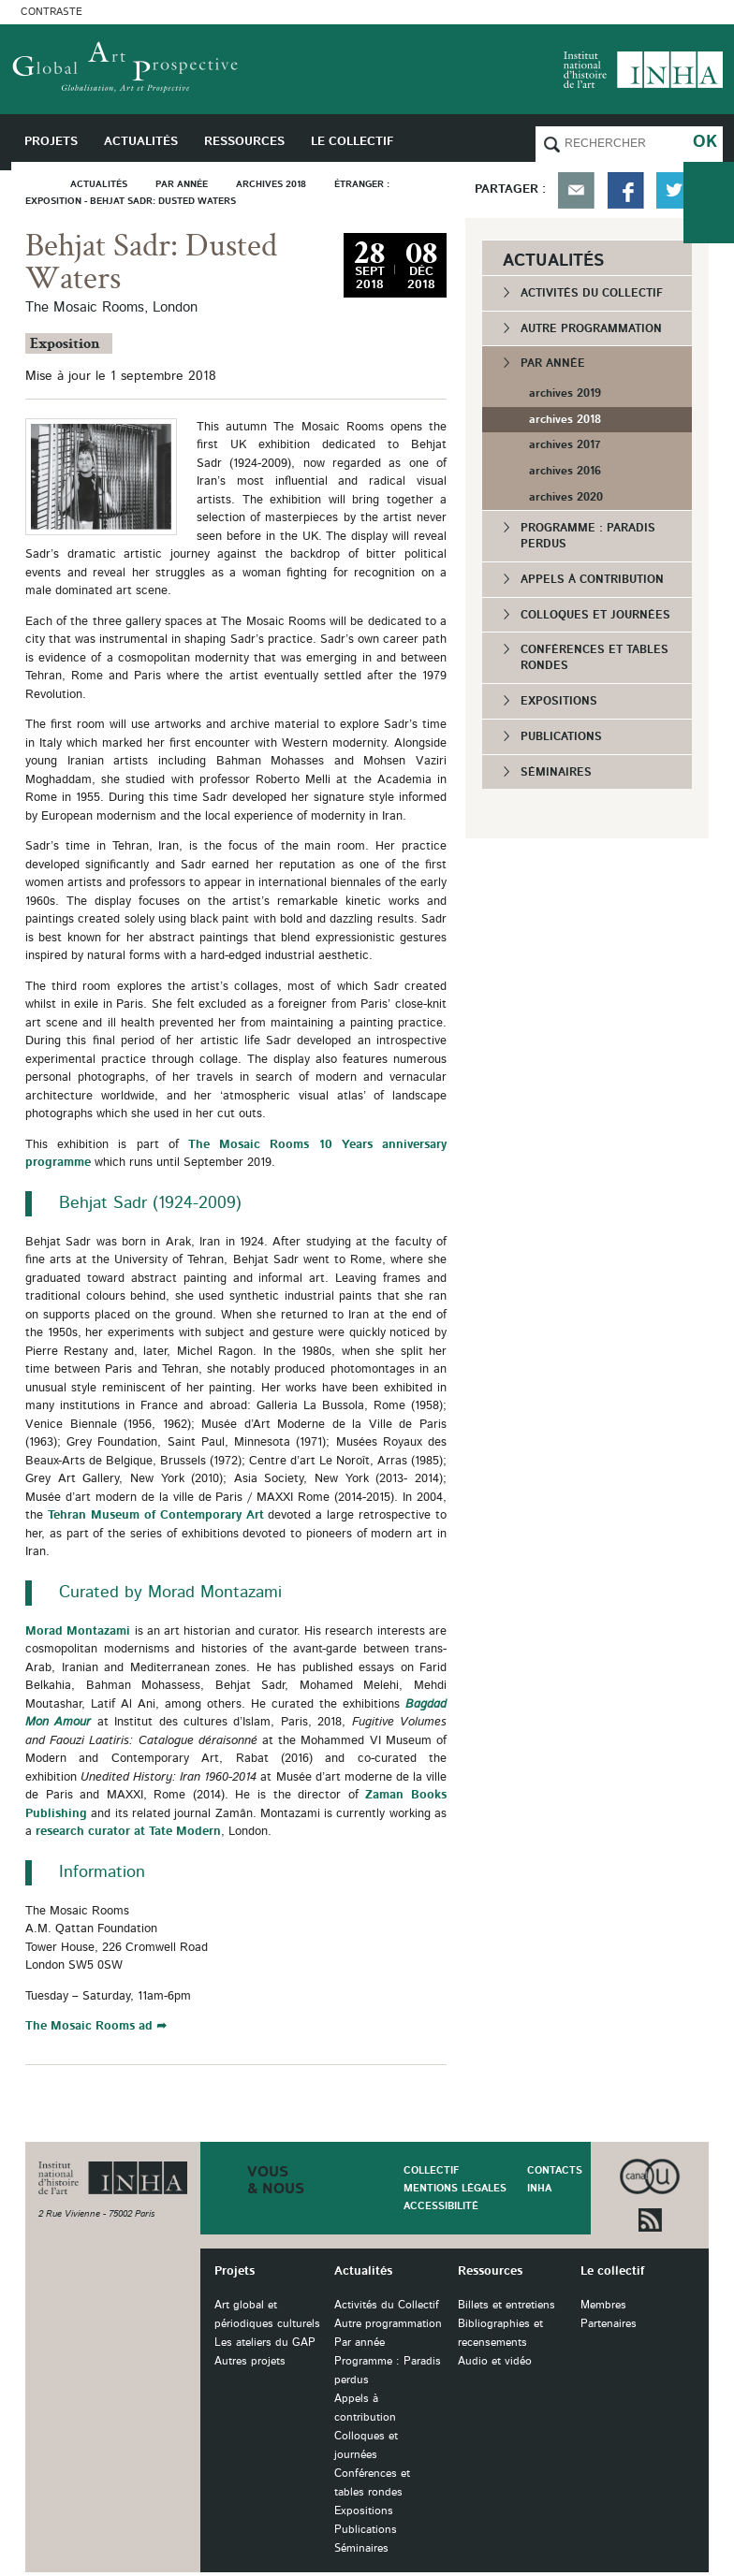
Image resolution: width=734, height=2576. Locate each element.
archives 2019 (565, 393)
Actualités (363, 2271)
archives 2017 (565, 444)
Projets (234, 2271)
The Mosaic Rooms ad (89, 2026)
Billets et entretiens (506, 2305)
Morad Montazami (77, 1631)
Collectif (431, 2170)
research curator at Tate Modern (128, 1832)
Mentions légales (455, 2188)
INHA (539, 2188)
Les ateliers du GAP (265, 2342)
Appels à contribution (592, 579)
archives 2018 (565, 419)
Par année (553, 363)
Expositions (559, 700)
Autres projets (250, 2361)
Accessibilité (441, 2206)
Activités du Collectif (592, 292)
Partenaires (608, 2324)
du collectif (708, 202)
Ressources (490, 2271)
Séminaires (556, 772)
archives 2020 (566, 496)
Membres (603, 2305)
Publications (561, 736)
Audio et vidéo (495, 2361)
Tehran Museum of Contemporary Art (156, 1515)
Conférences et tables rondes (594, 657)
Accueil (40, 184)
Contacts (554, 2170)
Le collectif (612, 2271)
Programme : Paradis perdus (588, 535)
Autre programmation (591, 328)
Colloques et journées (595, 614)
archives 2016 (565, 470)
